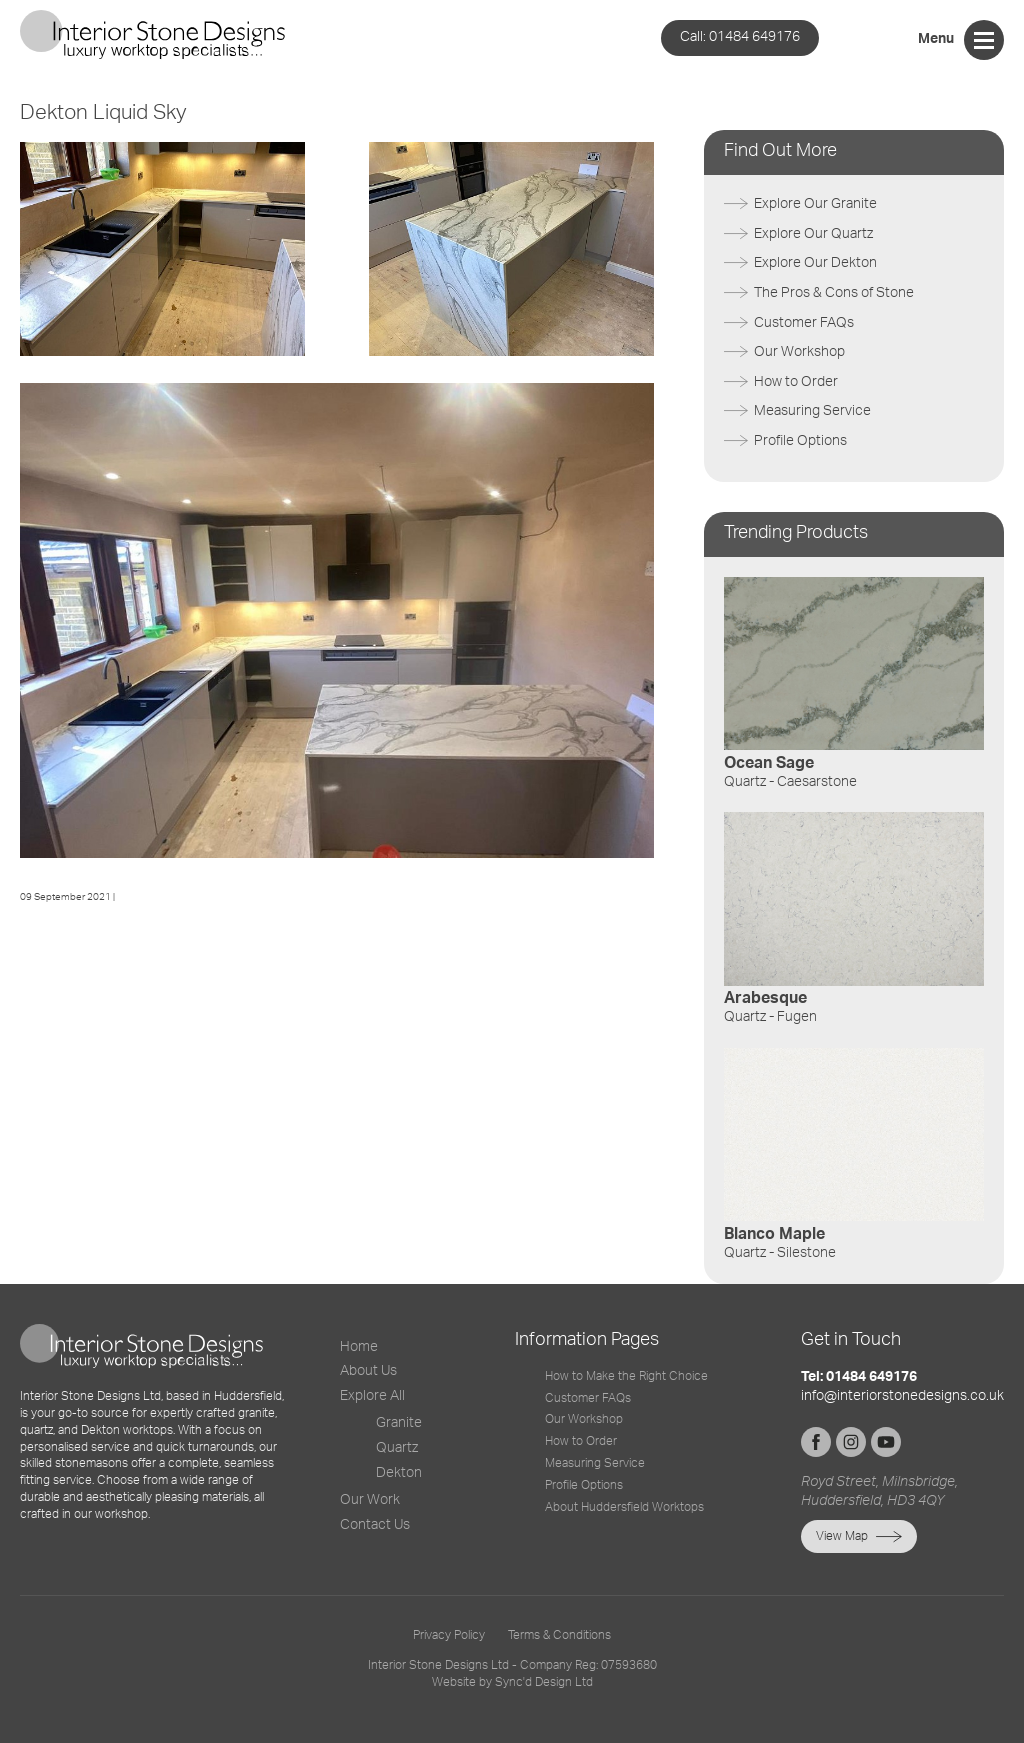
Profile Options (800, 441)
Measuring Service (812, 411)
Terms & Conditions (559, 1635)
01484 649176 (740, 37)
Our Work (370, 1500)
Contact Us (375, 1525)
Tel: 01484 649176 (859, 1377)
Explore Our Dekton (815, 263)
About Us (368, 1371)
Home (359, 1347)
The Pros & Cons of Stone (834, 293)
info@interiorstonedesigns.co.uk (902, 1396)
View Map (842, 1536)
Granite (399, 1423)
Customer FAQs (804, 323)
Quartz (397, 1448)
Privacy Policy (449, 1635)
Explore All (372, 1396)
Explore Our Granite (815, 204)
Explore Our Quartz (813, 234)
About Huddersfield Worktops (624, 1507)
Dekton (399, 1473)
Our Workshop (799, 352)
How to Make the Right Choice (626, 1376)
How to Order (796, 382)
